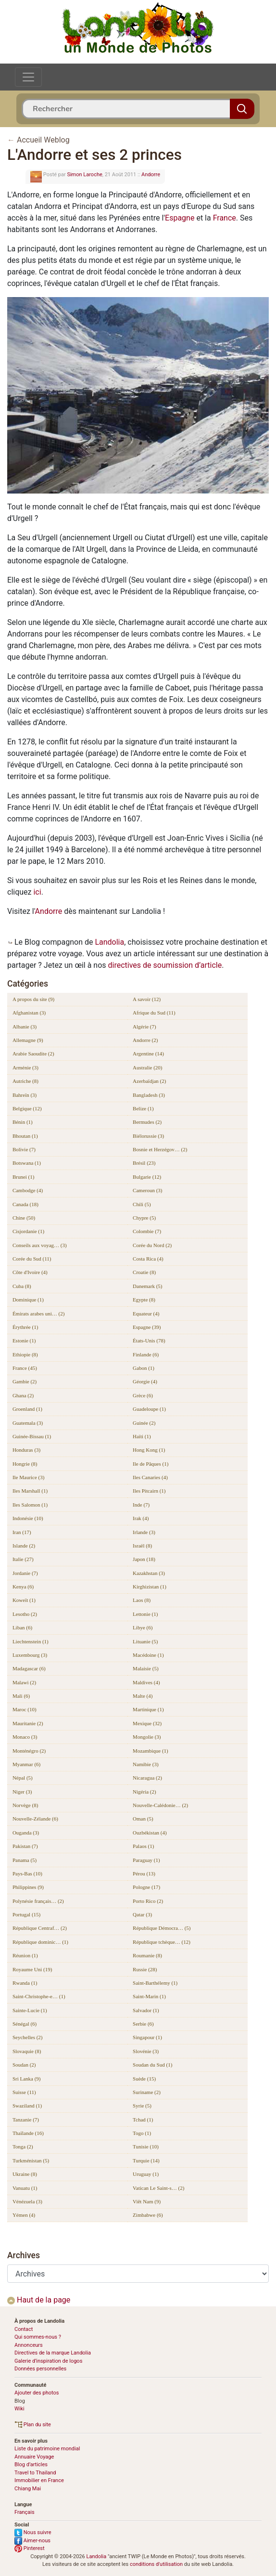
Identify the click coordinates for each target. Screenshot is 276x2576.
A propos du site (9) (33, 999)
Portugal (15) (26, 1914)
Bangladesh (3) (149, 1095)
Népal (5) (23, 1778)
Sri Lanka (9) (27, 2079)
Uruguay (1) (146, 2174)
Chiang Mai (27, 2488)
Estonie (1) (24, 1340)
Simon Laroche (84, 174)
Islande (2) (24, 1545)
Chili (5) (142, 1204)
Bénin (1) (23, 1122)
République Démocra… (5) (161, 1928)
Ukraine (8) (25, 2174)
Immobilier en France (39, 2480)
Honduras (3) (26, 1450)
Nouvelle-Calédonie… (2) (160, 1805)
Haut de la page (38, 2299)
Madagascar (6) (29, 1668)
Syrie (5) (142, 2105)
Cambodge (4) (28, 1190)
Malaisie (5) (145, 1668)
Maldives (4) (146, 1682)
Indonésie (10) (28, 1518)
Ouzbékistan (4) (150, 1832)
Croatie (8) (144, 1272)
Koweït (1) (24, 1600)
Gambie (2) (25, 1381)
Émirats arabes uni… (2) (38, 1313)
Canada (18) (25, 1204)
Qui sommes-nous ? (37, 2337)
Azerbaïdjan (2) (149, 1081)
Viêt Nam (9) (147, 2201)
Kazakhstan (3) (149, 1573)
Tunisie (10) (146, 2146)
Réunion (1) (25, 1955)
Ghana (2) (23, 1395)
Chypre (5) (144, 1218)
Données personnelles (40, 2369)
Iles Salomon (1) (30, 1505)
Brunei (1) (24, 1177)
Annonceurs (28, 2345)
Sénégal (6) (25, 2024)
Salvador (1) (146, 2010)
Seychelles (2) (28, 2037)
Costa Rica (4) (148, 1259)
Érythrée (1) (25, 1327)
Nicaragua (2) (147, 1778)
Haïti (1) (142, 1436)
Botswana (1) (27, 1163)
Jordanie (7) (25, 1573)
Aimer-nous (32, 2540)
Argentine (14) (148, 1053)
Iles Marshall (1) (30, 1491)
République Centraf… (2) (40, 1928)
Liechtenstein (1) (31, 1641)
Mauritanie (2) (28, 1723)
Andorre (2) (145, 1040)
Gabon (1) (143, 1368)
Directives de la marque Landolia (52, 2353)
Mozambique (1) (150, 1751)
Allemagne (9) (28, 1040)
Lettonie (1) (145, 1614)
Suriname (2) (147, 2092)
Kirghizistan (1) (149, 1586)
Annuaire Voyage (34, 2457)
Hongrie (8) (25, 1464)
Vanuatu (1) (25, 2188)
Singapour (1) (147, 2037)
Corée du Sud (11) (32, 1259)
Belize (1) (143, 1108)
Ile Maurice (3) (29, 1477)
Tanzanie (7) (26, 2119)
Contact (23, 2329)
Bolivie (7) (24, 1149)
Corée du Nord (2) (152, 1245)
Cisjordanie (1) (28, 1231)
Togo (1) (142, 2133)
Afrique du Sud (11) (154, 1012)
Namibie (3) (145, 1764)
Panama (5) (25, 1860)
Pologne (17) (146, 1887)
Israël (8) (142, 1545)
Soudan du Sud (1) (152, 2065)
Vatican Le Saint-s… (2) (158, 2188)
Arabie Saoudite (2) (33, 1053)
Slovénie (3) (146, 2051)
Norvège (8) (25, 1805)
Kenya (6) (23, 1586)
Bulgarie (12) (147, 1177)
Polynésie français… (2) (38, 1901)
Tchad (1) (143, 2119)
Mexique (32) (147, 1723)
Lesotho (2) (25, 1614)
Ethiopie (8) (25, 1354)
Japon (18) (144, 1559)
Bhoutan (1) (25, 1136)
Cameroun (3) (147, 1190)
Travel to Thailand (35, 2473)
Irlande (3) (144, 1532)
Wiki (19, 2409)
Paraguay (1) (146, 1860)
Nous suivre (32, 2532)
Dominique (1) (28, 1299)
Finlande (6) (146, 1354)
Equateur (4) (146, 1313)
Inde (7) (141, 1505)
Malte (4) (142, 1696)
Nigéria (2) (144, 1792)
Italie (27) (23, 1559)
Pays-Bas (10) (27, 1873)
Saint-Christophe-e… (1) (39, 1996)
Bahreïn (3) (25, 1095)
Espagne (179, 217)
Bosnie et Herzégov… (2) (160, 1149)
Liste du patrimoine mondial (47, 2449)
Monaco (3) (25, 1737)
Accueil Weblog (43, 139)
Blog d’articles (31, 2464)
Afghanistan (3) (29, 1012)
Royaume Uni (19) (32, 1969)
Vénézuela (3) (27, 2201)
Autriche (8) (25, 1081)
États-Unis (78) (149, 1340)
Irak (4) (141, 1518)
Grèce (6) (143, 1395)
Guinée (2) (144, 1423)
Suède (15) (144, 2079)
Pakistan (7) (25, 1846)
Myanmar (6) (26, 1764)
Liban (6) (22, 1627)
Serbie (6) (143, 2024)
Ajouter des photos (36, 2393)
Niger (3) (22, 1792)
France (224, 217)
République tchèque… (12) (161, 1942)
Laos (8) (142, 1600)
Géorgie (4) (145, 1381)
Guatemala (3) (28, 1423)
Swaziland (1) (27, 2105)
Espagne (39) (147, 1327)
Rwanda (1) (25, 1983)
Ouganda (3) (26, 1832)
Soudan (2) (24, 2065)
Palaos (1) (143, 1846)
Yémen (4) (24, 2215)
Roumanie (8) (147, 1955)
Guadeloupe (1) (149, 1409)
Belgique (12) (27, 1108)
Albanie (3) (25, 1026)
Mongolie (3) (147, 1737)
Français (24, 2512)
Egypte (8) (144, 1299)
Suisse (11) (24, 2092)
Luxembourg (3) (30, 1655)
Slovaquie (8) (27, 2051)
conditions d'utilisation (156, 2564)
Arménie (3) (25, 1067)
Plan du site (32, 2424)
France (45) (25, 1368)
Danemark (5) (147, 1286)
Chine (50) (24, 1218)
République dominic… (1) (40, 1942)
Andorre (150, 174)
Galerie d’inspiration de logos (48, 2361)
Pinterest (29, 2548)
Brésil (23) (144, 1163)
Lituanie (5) (145, 1641)
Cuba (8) (22, 1286)
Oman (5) (143, 1818)
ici (37, 892)
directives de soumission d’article (165, 965)
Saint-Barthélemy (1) (155, 1983)
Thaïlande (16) (28, 2133)
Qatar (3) (142, 1914)
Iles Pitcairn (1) (149, 1491)
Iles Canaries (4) (150, 1477)
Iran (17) (22, 1532)
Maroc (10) (25, 1709)
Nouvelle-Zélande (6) (35, 1818)
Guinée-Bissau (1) (32, 1436)
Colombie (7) (147, 1231)
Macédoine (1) (148, 1655)
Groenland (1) (27, 1409)
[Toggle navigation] (28, 77)
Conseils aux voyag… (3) (40, 1245)
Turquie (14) (146, 2160)
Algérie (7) (144, 1026)
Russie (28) (145, 1969)
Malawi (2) (24, 1682)
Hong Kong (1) (149, 1450)
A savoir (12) (147, 999)
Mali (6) (21, 1696)
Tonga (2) (23, 2146)
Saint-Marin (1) (149, 1996)
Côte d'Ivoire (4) (30, 1272)
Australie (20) (147, 1067)
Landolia (109, 942)
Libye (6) (142, 1627)
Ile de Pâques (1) (150, 1464)
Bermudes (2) (147, 1122)
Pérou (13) (144, 1873)
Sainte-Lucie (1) (30, 2010)
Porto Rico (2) (148, 1901)
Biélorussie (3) (148, 1136)
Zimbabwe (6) (148, 2215)
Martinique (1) (148, 1709)
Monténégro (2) (29, 1751)
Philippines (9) (28, 1887)
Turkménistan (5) (31, 2160)
